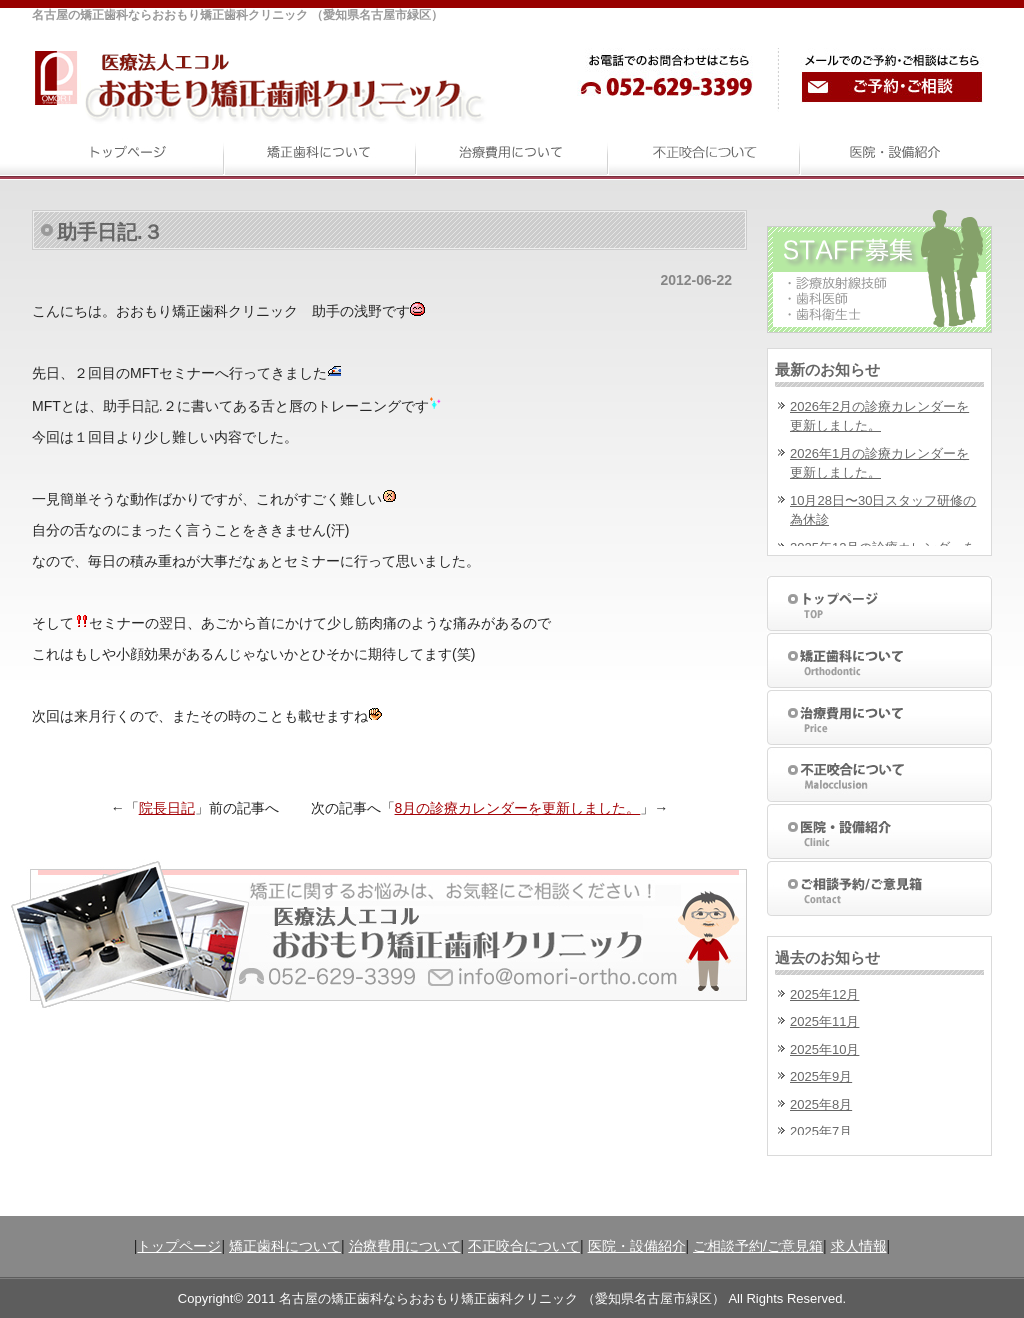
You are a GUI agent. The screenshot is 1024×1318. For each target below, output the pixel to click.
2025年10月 (824, 1049)
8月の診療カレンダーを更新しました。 (518, 808)
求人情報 (859, 1246)
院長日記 (167, 808)
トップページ (179, 1246)
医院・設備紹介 (637, 1246)
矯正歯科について (285, 1246)
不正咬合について (524, 1246)
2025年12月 (824, 994)
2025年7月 (821, 1131)
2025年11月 (824, 1021)
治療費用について (405, 1246)
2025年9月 (821, 1076)
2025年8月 (821, 1104)
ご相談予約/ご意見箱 (758, 1246)
